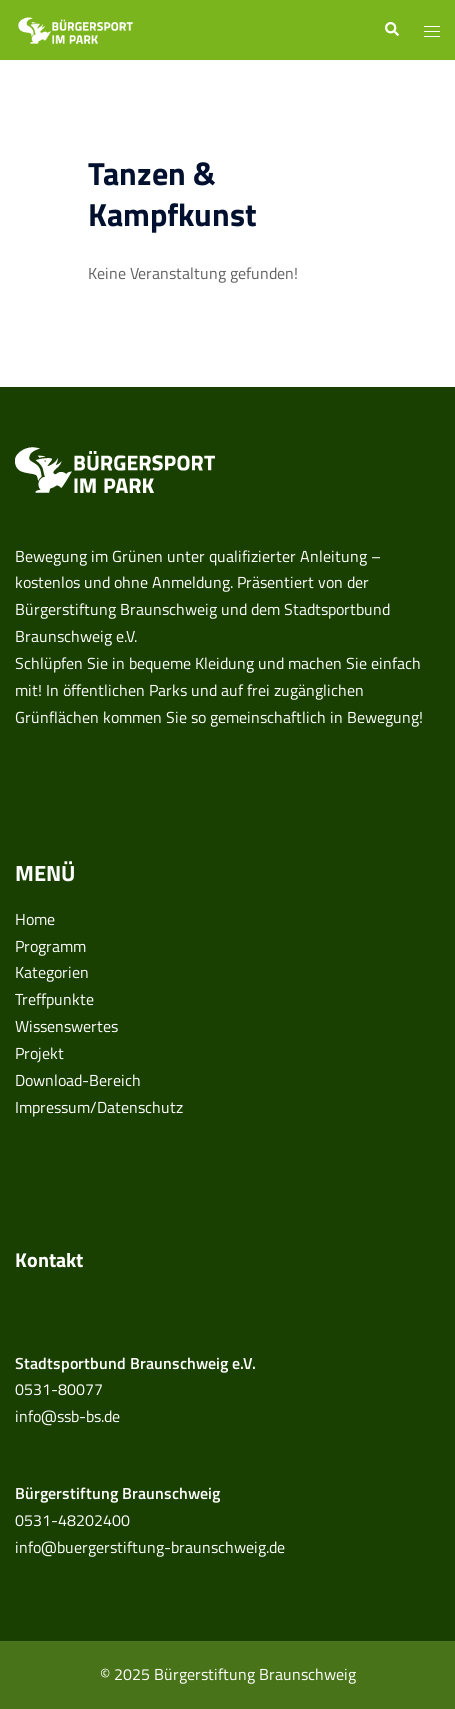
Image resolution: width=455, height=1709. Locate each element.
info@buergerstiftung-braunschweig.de (150, 1547)
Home (35, 919)
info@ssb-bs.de (67, 1416)
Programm (50, 946)
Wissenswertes (66, 1026)
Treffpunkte (54, 999)
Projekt (39, 1053)
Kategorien (52, 972)
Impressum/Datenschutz (99, 1107)
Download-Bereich (78, 1080)
